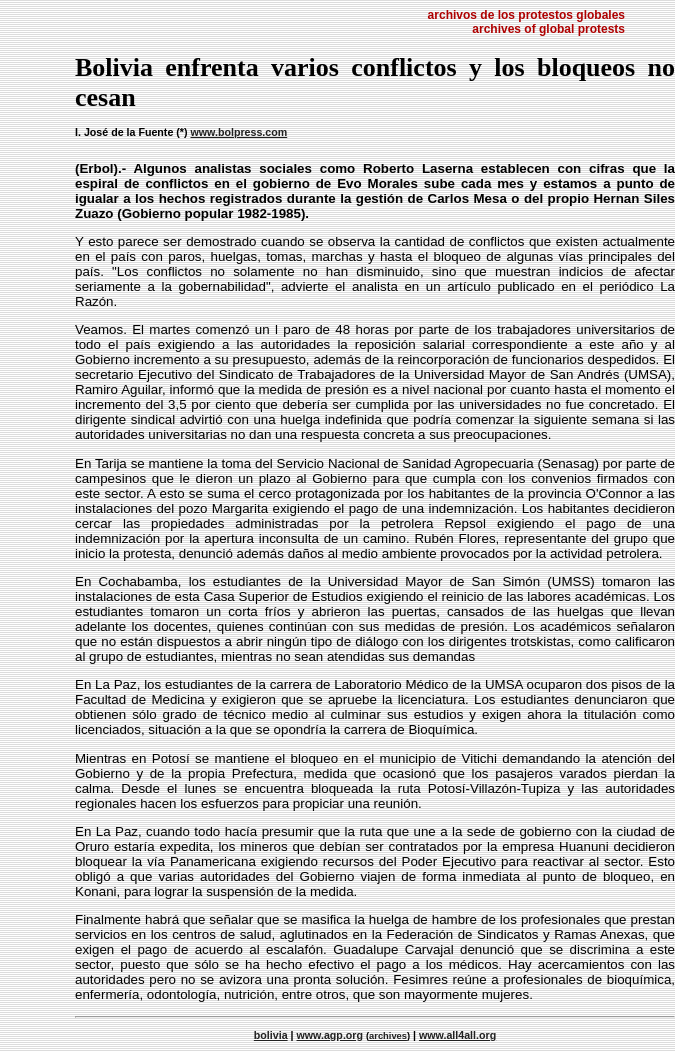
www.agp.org (330, 1035)
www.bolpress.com (238, 132)
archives (388, 1036)
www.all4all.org (457, 1035)
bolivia (271, 1035)
